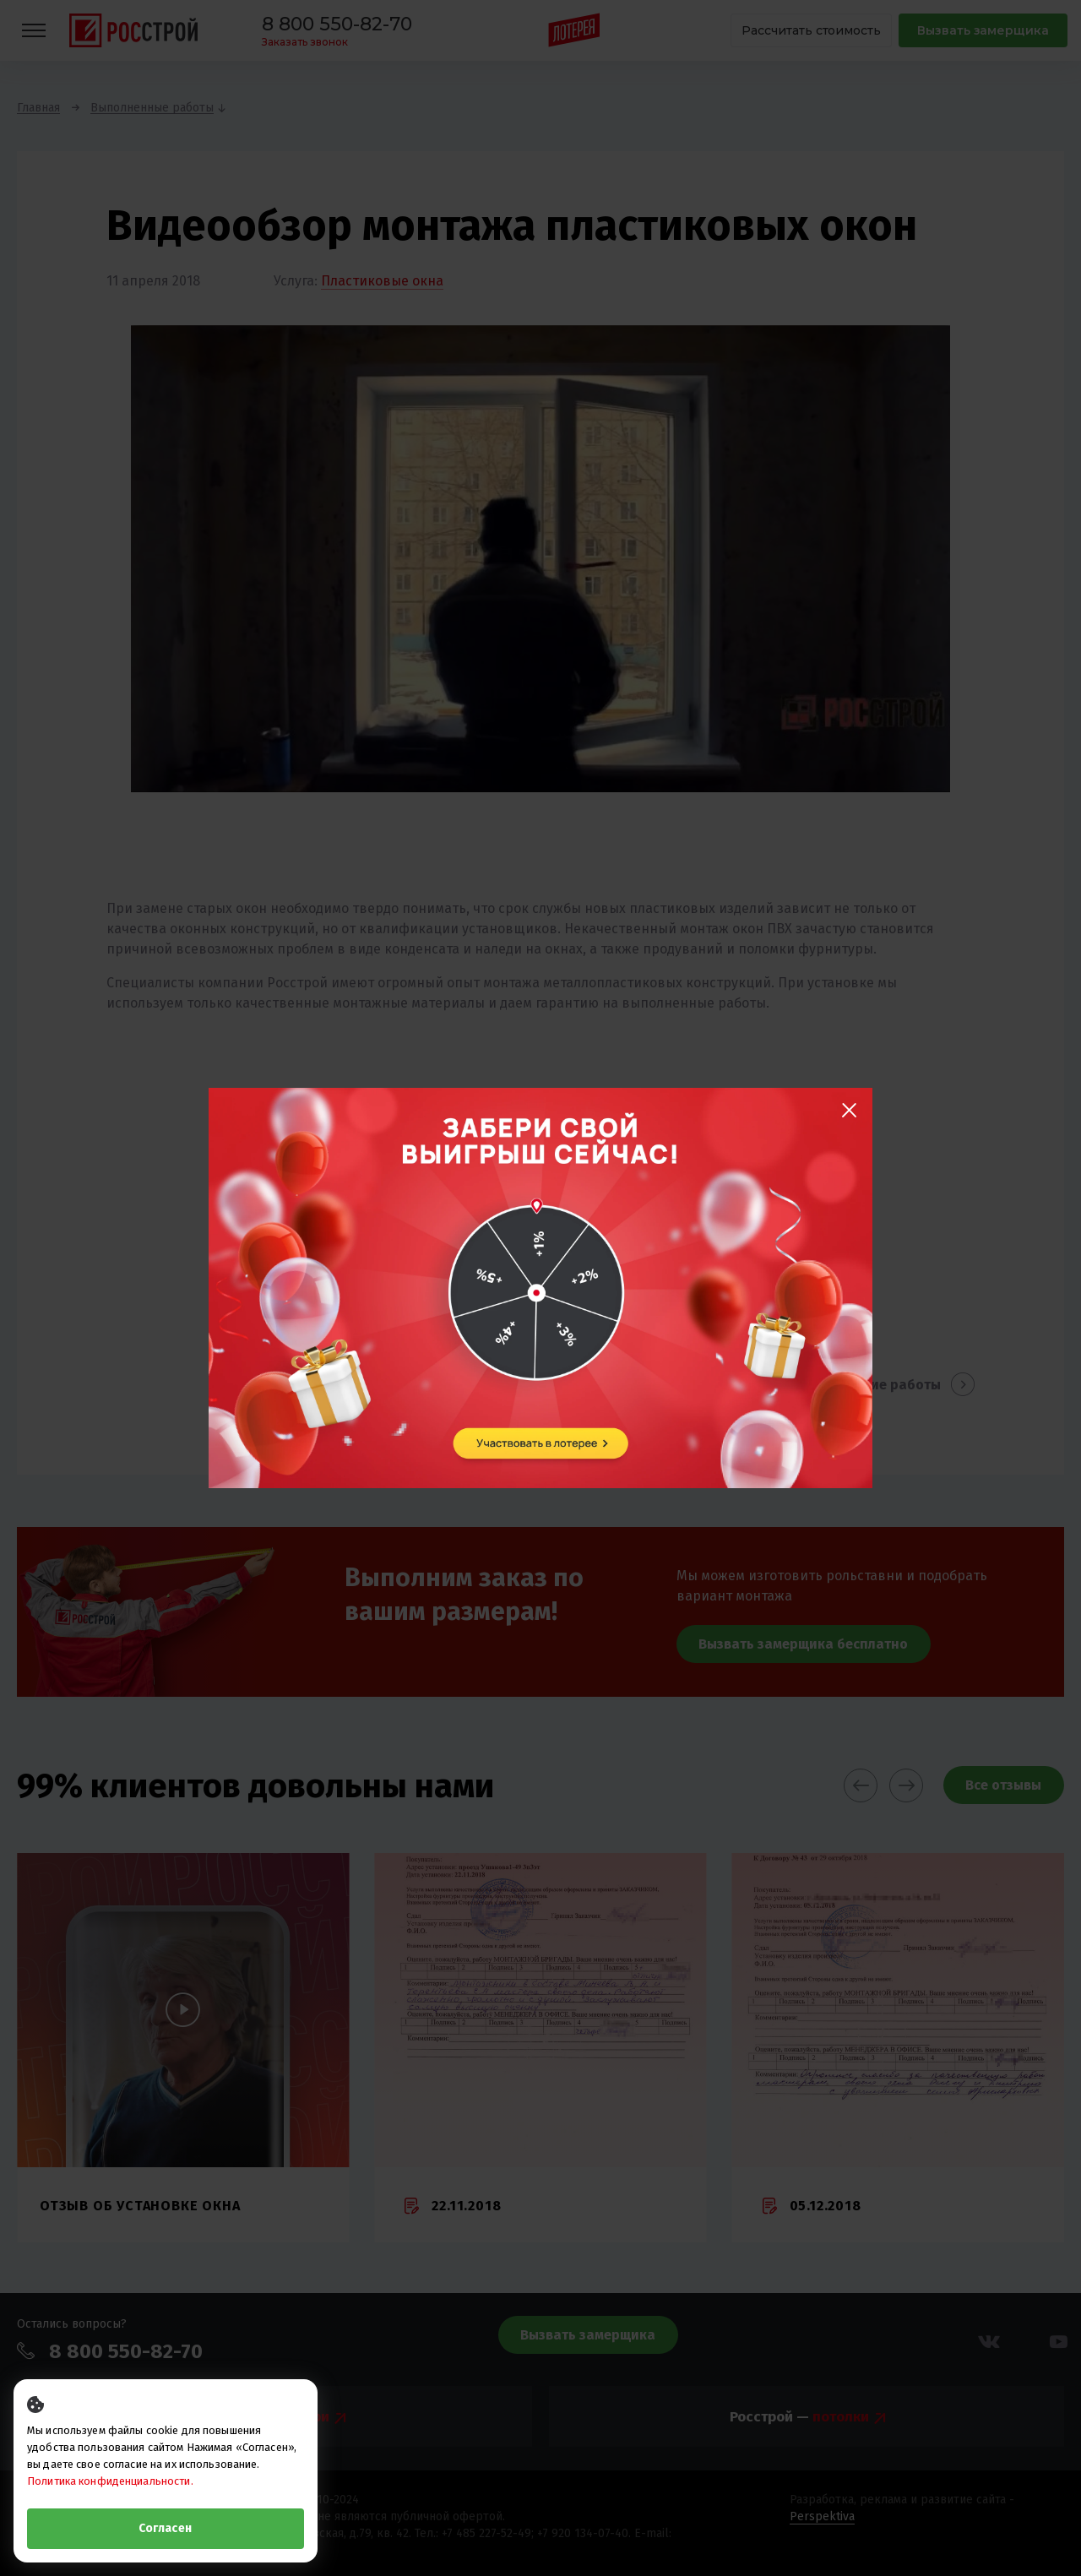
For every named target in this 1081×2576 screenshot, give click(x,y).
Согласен (165, 2528)
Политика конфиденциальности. (110, 2481)
